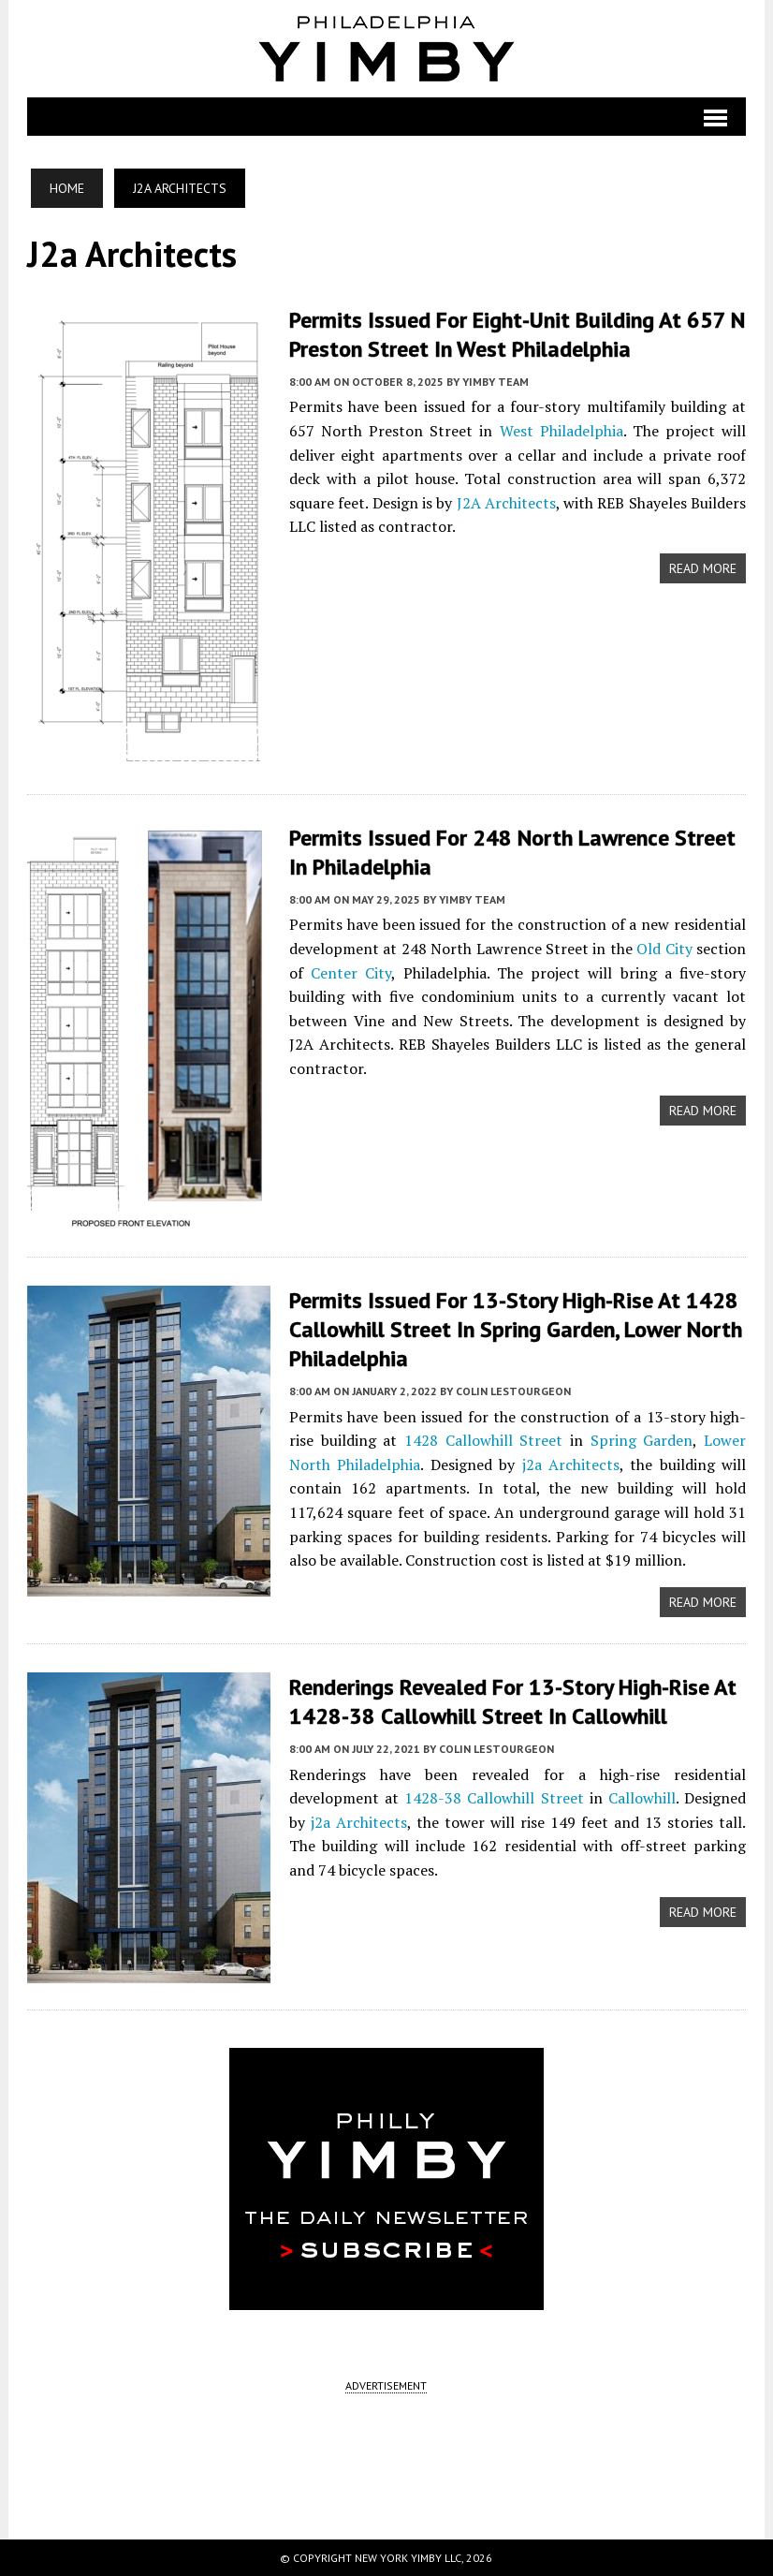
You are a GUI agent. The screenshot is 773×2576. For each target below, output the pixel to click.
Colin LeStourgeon (513, 1391)
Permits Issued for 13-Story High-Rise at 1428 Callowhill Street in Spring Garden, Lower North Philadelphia (515, 1329)
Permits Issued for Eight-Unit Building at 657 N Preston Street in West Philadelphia (517, 334)
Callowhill (642, 1798)
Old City (664, 948)
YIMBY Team (495, 382)
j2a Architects (571, 1464)
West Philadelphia (561, 430)
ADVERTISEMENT (386, 2385)
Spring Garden (642, 1440)
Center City (351, 973)
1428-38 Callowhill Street (493, 1798)
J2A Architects (506, 503)
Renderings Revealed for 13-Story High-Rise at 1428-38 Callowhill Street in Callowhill (513, 1701)
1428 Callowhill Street (483, 1440)
